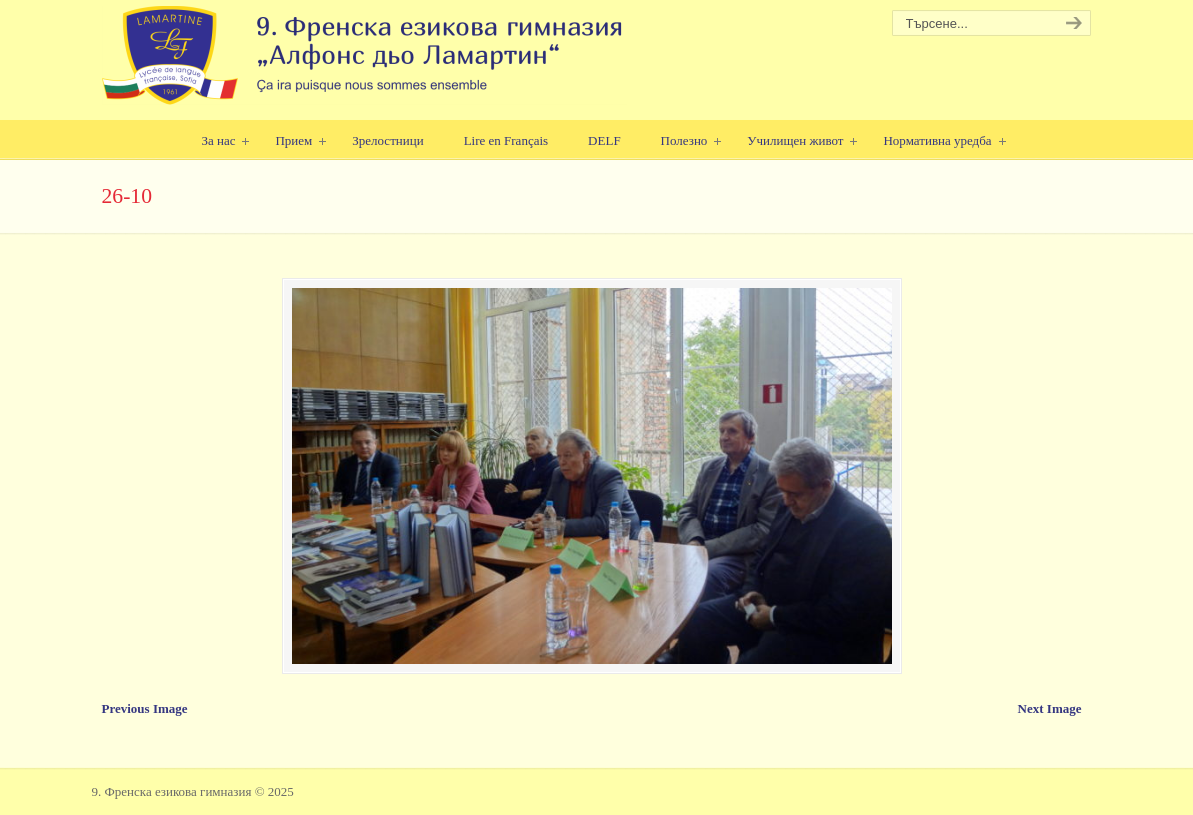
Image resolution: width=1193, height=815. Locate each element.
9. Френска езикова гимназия (364, 55)
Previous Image (145, 708)
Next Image (1050, 708)
